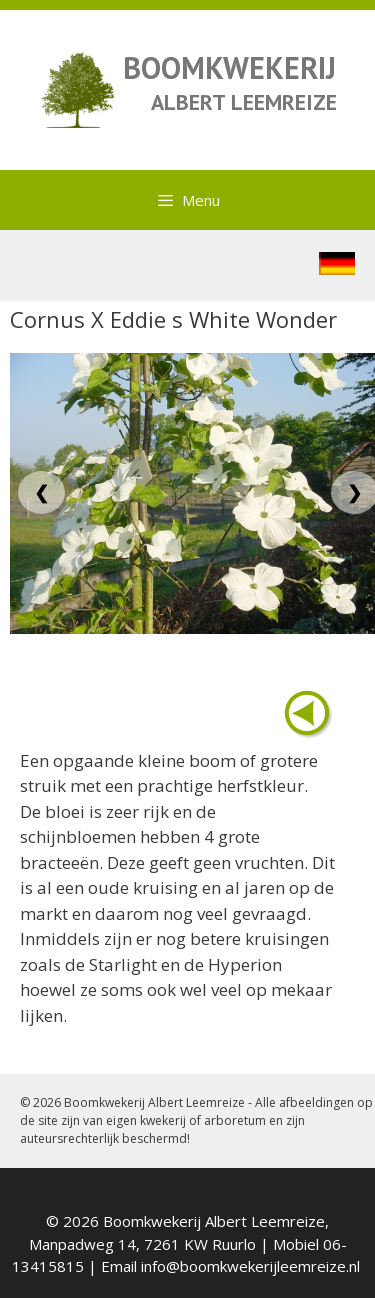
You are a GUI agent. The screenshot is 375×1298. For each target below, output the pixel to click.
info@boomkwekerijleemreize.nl (250, 1266)
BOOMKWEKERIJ (229, 67)
